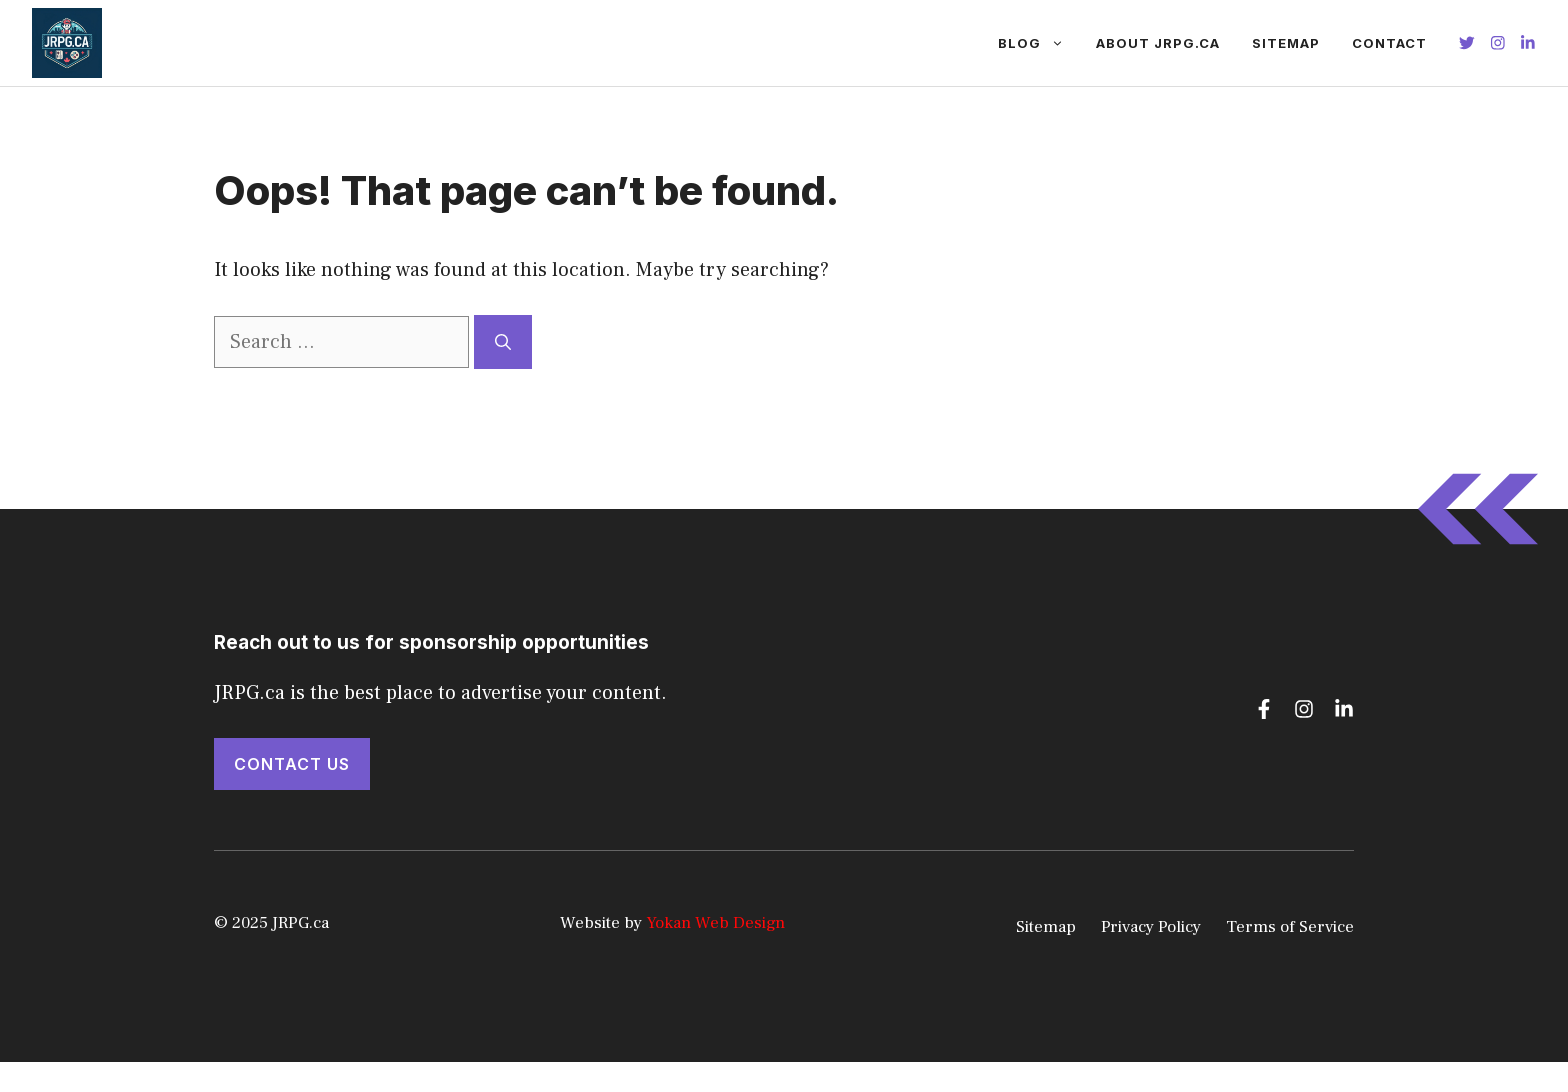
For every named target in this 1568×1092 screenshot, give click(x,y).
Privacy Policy (1151, 927)
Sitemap (1286, 43)
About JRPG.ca (1158, 43)
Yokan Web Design (715, 923)
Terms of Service (1290, 927)
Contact (1389, 43)
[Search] (503, 342)
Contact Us (292, 764)
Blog (1039, 43)
